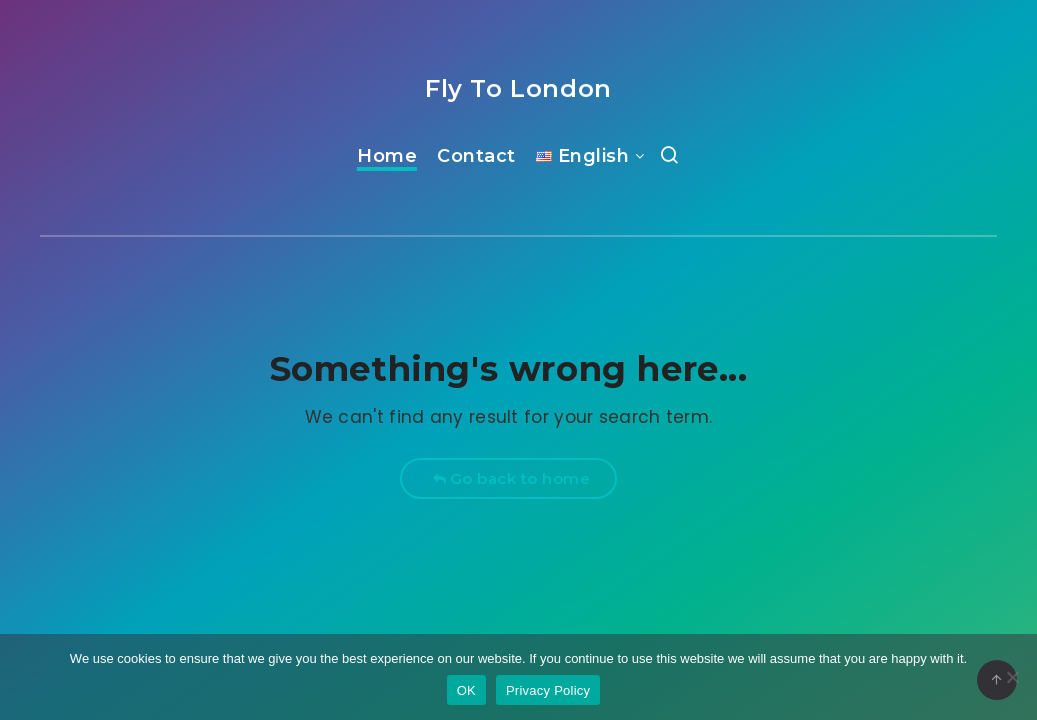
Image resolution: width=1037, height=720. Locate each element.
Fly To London (518, 88)
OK (466, 690)
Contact (476, 156)
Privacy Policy (548, 690)
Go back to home (511, 478)
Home (387, 156)
